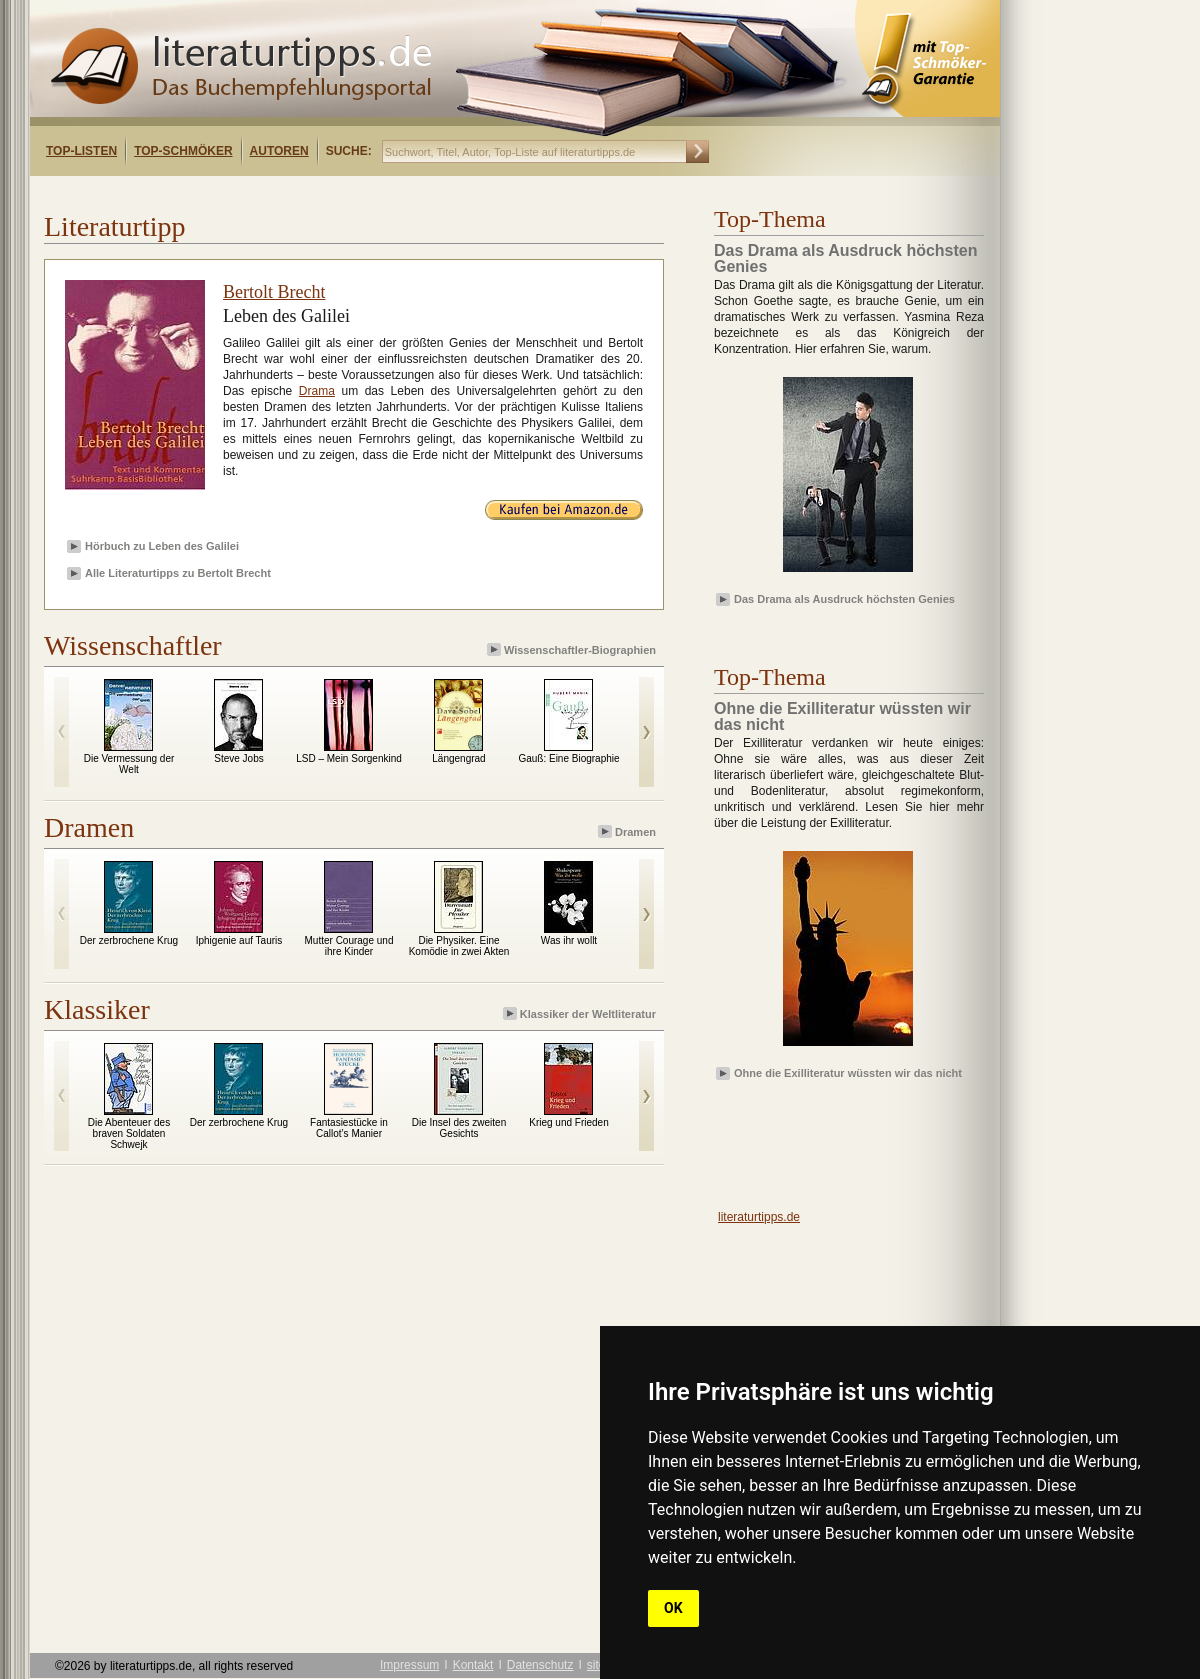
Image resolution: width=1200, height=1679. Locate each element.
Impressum (409, 1665)
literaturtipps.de (759, 1217)
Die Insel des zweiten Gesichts (459, 1128)
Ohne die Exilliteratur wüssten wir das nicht (848, 1073)
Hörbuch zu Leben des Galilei (162, 546)
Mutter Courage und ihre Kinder (349, 946)
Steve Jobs (238, 758)
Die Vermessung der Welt (129, 764)
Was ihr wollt (569, 940)
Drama (317, 391)
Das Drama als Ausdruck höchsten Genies (844, 599)
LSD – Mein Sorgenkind (349, 758)
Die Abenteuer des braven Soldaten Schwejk (129, 1133)
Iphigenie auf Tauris (239, 940)
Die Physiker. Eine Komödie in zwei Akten (459, 946)
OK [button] (673, 1608)
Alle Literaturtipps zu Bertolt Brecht (178, 573)
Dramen (628, 831)
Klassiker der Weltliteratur (581, 1013)
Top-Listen (81, 151)
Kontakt (473, 1665)
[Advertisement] (288, 193)
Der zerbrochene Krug (129, 940)
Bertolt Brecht (274, 292)
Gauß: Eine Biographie (568, 758)
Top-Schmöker (183, 151)
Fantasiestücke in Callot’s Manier (349, 1128)
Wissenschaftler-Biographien (573, 649)
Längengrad (458, 758)
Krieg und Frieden (569, 1122)
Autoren (279, 151)
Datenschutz (540, 1665)
